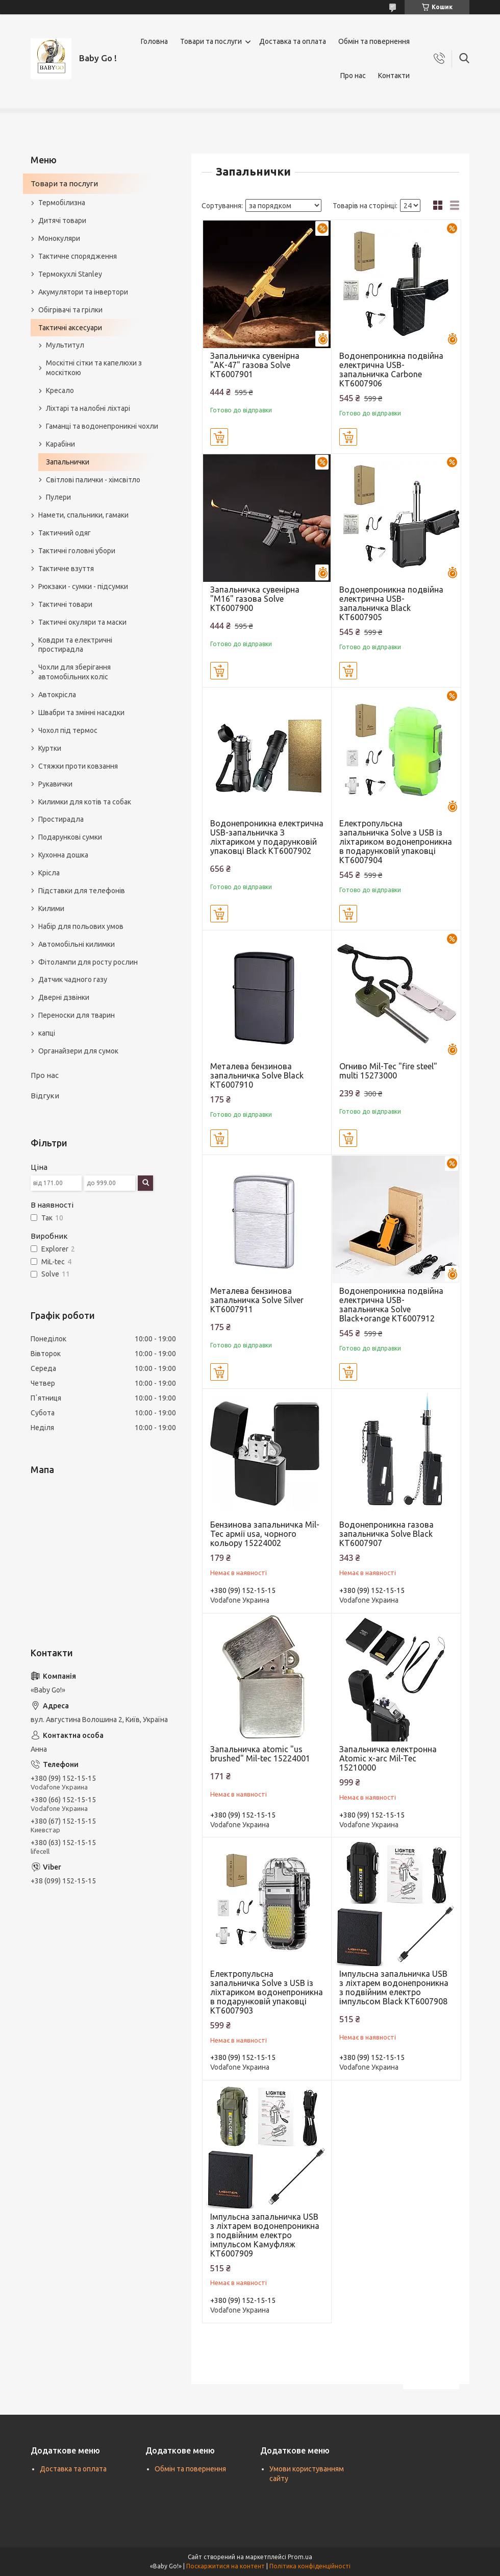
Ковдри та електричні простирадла (75, 645)
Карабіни (60, 444)
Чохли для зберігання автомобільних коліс (74, 672)
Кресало (60, 390)
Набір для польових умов (80, 926)
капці (46, 1033)
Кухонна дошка (63, 855)
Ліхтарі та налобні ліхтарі (88, 408)
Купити (219, 437)
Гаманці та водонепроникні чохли (102, 426)
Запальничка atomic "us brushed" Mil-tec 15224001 (260, 1754)
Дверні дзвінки (63, 997)
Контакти (394, 75)
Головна (154, 41)
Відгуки (45, 1095)
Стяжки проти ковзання (78, 766)
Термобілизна (61, 203)
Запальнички (67, 462)
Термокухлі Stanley (70, 274)
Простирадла (61, 819)
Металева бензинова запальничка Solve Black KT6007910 (257, 1075)
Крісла (49, 873)
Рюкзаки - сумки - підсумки (83, 586)
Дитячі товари (62, 220)
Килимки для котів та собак (84, 802)
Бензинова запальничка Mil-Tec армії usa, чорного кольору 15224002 (264, 1534)
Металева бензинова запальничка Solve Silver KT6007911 (257, 1300)
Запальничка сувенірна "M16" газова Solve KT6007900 (254, 598)
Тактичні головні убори (76, 551)
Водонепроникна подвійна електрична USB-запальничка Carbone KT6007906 (391, 369)
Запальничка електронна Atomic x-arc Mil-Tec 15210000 (388, 1758)
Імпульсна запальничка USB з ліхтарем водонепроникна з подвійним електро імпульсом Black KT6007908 (393, 1987)
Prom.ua (300, 2557)
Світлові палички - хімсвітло (93, 480)
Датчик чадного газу (72, 979)
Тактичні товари (65, 604)
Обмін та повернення (374, 41)
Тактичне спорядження (77, 256)
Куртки (49, 748)
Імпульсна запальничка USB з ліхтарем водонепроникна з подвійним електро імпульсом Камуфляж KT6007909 (264, 2235)
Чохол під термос (67, 730)
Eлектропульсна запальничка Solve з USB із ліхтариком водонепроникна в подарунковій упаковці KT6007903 (266, 1992)
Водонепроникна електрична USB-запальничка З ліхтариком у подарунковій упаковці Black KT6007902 (266, 837)
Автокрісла (57, 695)
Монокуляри (59, 238)
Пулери (58, 497)
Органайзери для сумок (78, 1051)
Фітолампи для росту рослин (88, 962)
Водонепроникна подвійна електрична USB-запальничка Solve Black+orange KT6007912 (391, 1304)
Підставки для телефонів (81, 891)
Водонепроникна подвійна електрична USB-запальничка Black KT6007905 (391, 603)
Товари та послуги (211, 41)
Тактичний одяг (64, 533)
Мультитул (65, 345)
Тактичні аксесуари (70, 328)
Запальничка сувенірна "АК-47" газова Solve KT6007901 (254, 365)
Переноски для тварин (76, 1015)
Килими (51, 908)
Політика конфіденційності (310, 2566)
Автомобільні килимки (76, 944)
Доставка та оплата (292, 41)
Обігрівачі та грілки (70, 310)
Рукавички (55, 784)
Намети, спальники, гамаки (83, 515)
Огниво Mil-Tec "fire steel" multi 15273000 (388, 1071)
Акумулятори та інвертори (83, 292)
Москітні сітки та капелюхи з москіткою (94, 368)
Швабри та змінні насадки (81, 712)
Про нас (353, 75)
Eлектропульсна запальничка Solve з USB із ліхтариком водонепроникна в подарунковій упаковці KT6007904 (395, 842)
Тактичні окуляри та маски (82, 622)
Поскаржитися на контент (225, 2566)
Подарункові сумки (70, 837)
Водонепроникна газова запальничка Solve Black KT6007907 (386, 1534)
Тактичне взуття (66, 569)
